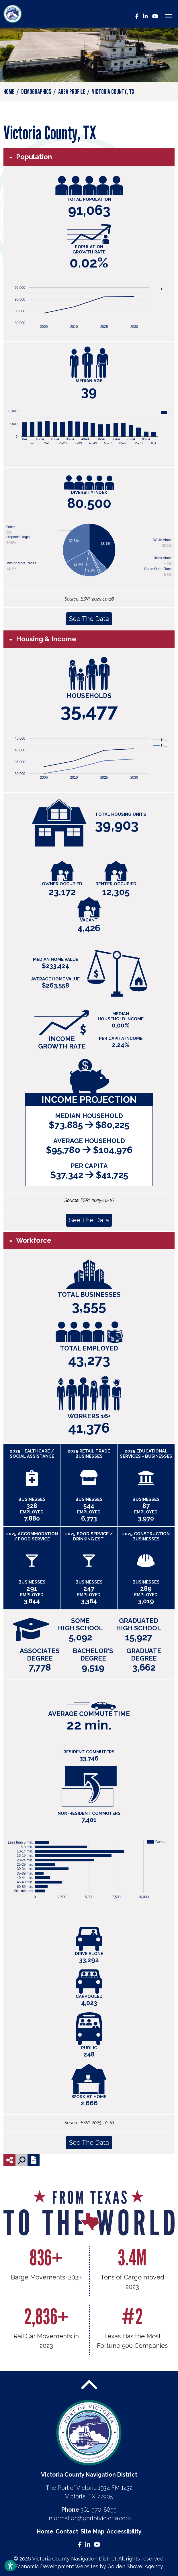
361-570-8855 (99, 2509)
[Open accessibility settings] (10, 2565)
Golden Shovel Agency (135, 2566)
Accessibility (124, 2531)
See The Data (89, 618)
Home (45, 2531)
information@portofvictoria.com (89, 2518)
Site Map (92, 2531)
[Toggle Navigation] (169, 16)
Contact (67, 2531)
